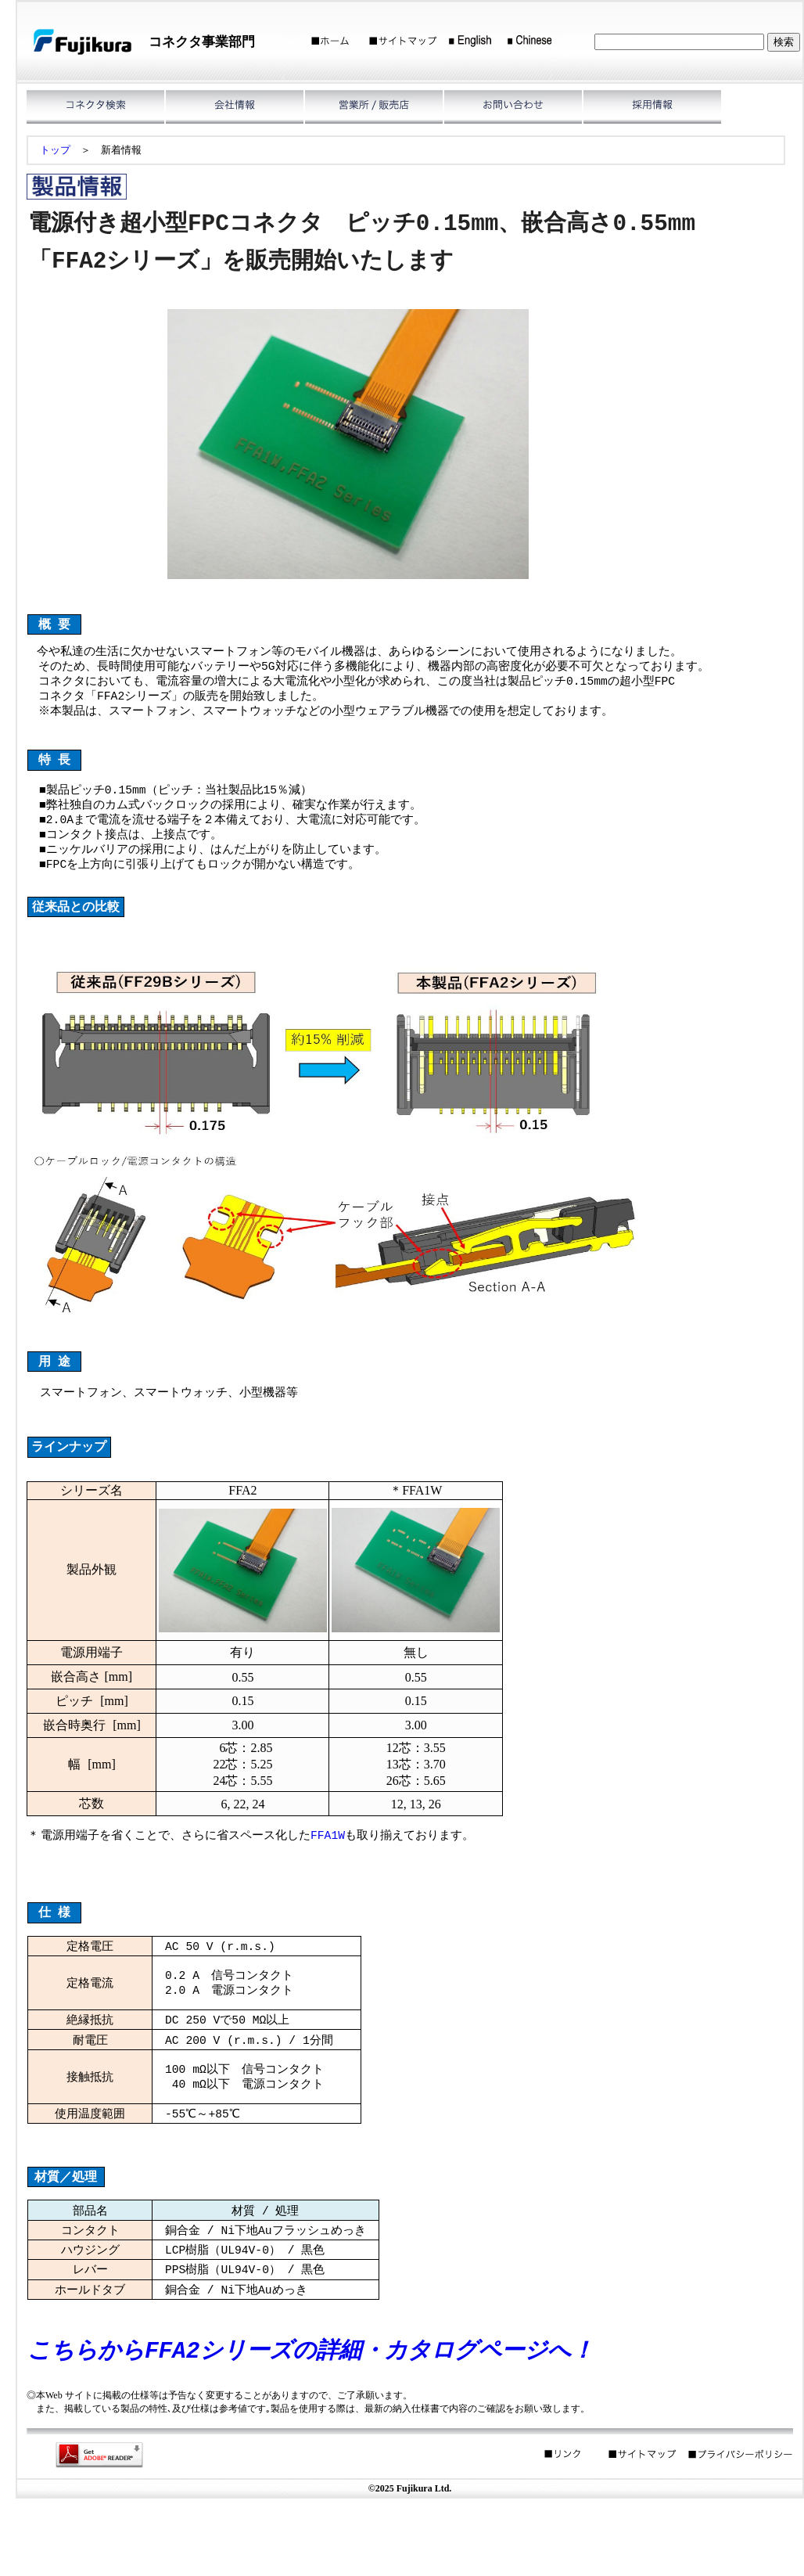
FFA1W (327, 1868)
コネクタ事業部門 (202, 41)
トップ (55, 150)
